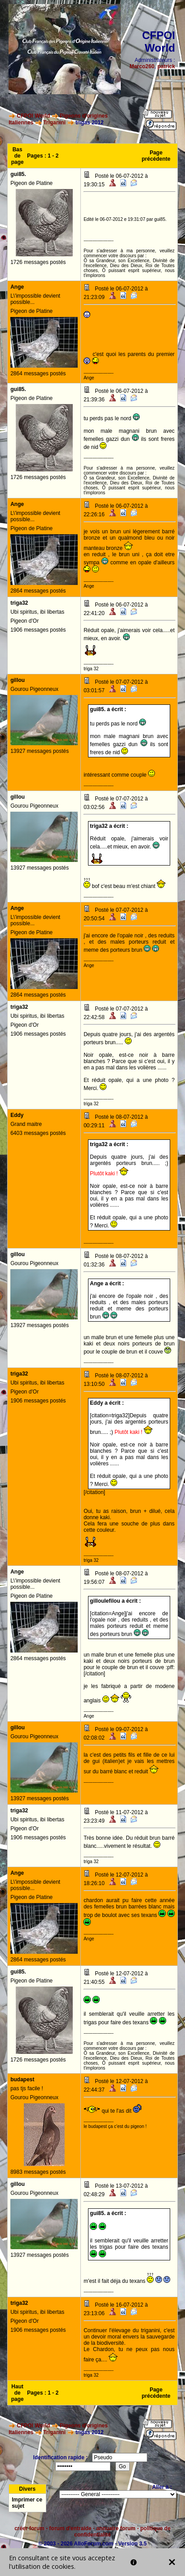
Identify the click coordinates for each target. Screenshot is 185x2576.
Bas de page (17, 155)
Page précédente (155, 155)
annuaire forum (115, 2528)
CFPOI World (33, 116)
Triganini (54, 122)
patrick (166, 66)
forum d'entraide (70, 2528)
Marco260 (141, 66)
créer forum (29, 2528)
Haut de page (17, 2392)
